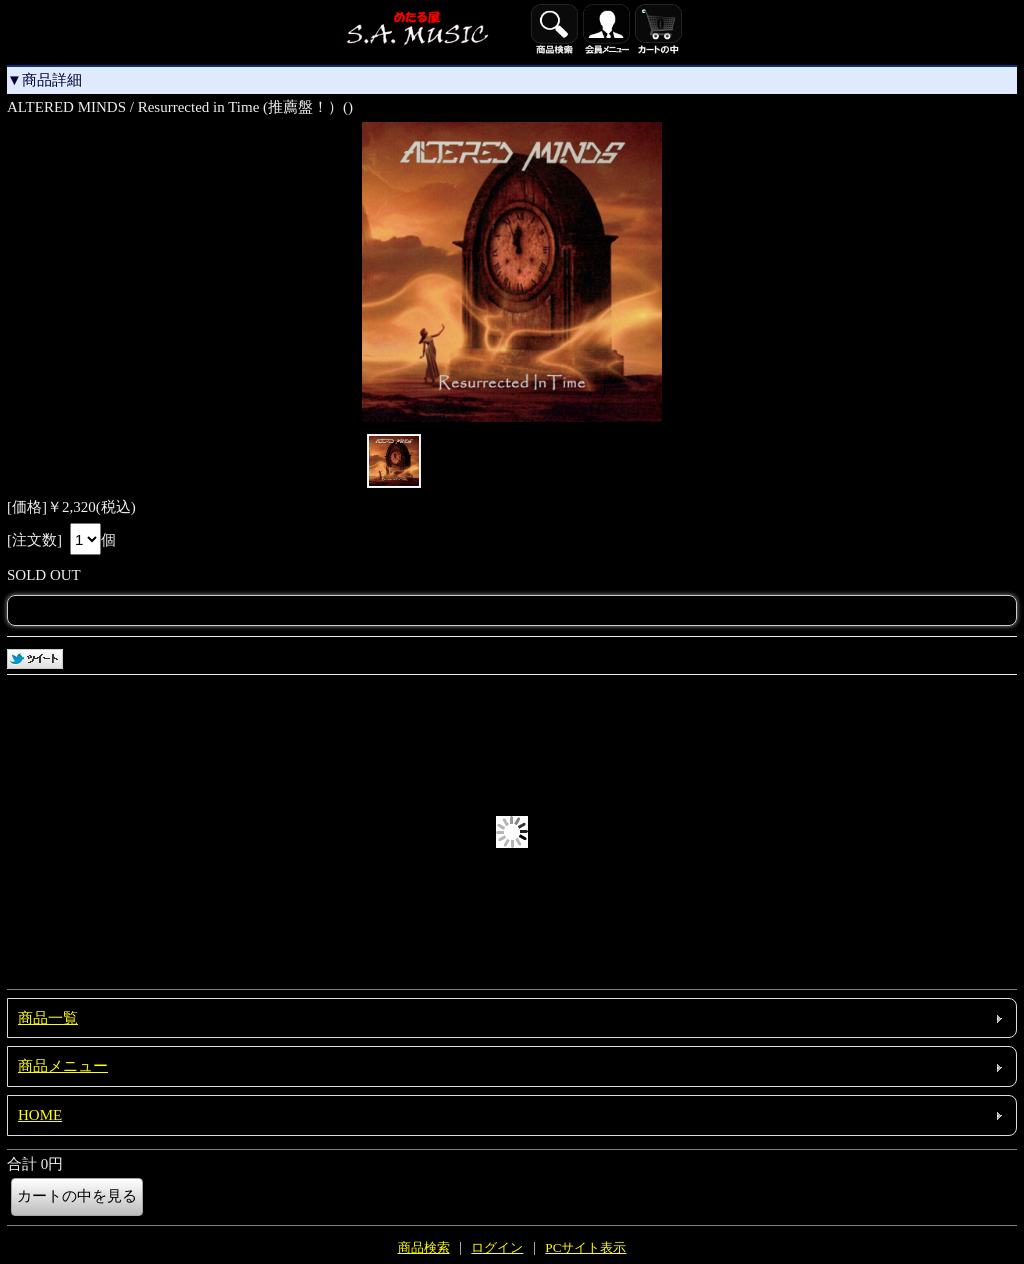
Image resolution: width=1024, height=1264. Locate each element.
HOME (40, 1115)
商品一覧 (48, 1018)
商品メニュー (63, 1066)
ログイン (497, 1247)
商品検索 (424, 1247)
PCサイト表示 (585, 1247)
